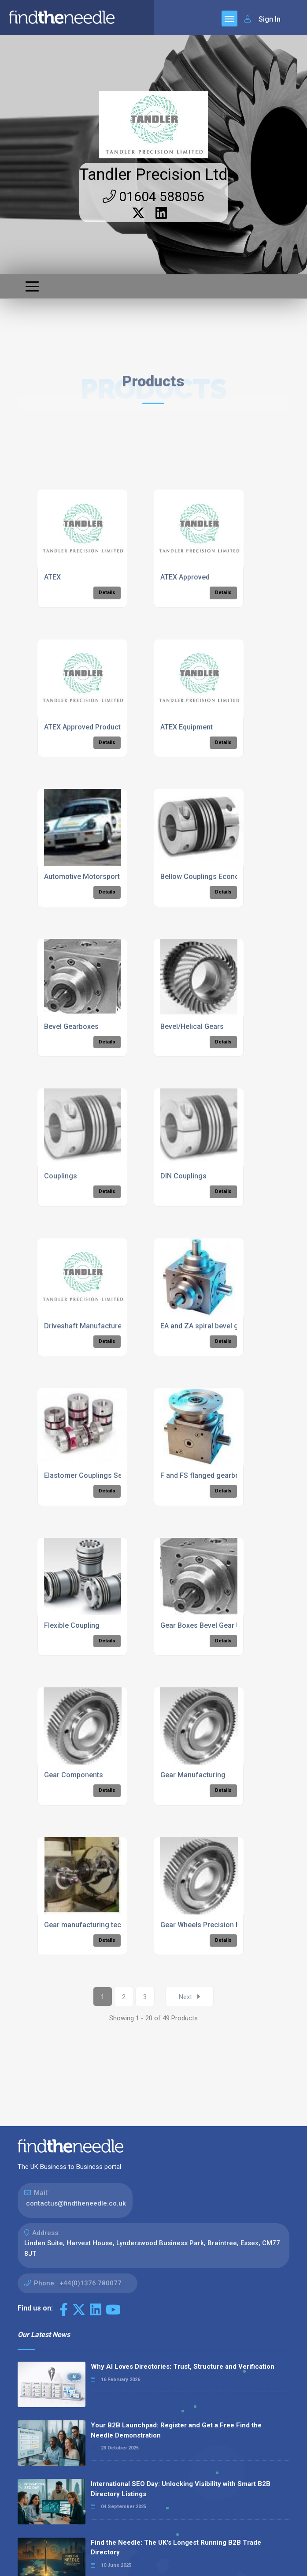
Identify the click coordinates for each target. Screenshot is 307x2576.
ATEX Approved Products (84, 727)
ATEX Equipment (186, 727)
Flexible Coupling (72, 1625)
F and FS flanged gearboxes (205, 1475)
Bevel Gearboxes (71, 1026)
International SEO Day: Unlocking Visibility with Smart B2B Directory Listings (180, 2489)
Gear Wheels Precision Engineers (214, 1925)
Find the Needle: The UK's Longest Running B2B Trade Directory (176, 2548)
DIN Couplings (183, 1176)
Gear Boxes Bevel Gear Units (206, 1625)
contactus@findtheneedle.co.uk (76, 2203)
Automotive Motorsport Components (103, 876)
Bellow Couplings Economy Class (214, 876)
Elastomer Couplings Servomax (95, 1475)
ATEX (52, 577)
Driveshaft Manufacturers (86, 1326)
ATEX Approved (185, 577)
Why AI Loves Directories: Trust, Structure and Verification (182, 2366)
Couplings (60, 1176)
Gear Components (73, 1775)
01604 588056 (153, 196)
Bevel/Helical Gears (192, 1026)
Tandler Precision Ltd (153, 174)
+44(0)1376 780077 (90, 2283)
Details (107, 592)
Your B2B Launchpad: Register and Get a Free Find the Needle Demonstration (176, 2430)
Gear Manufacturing (193, 1775)
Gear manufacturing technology (96, 1925)
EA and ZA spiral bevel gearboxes (214, 1326)
